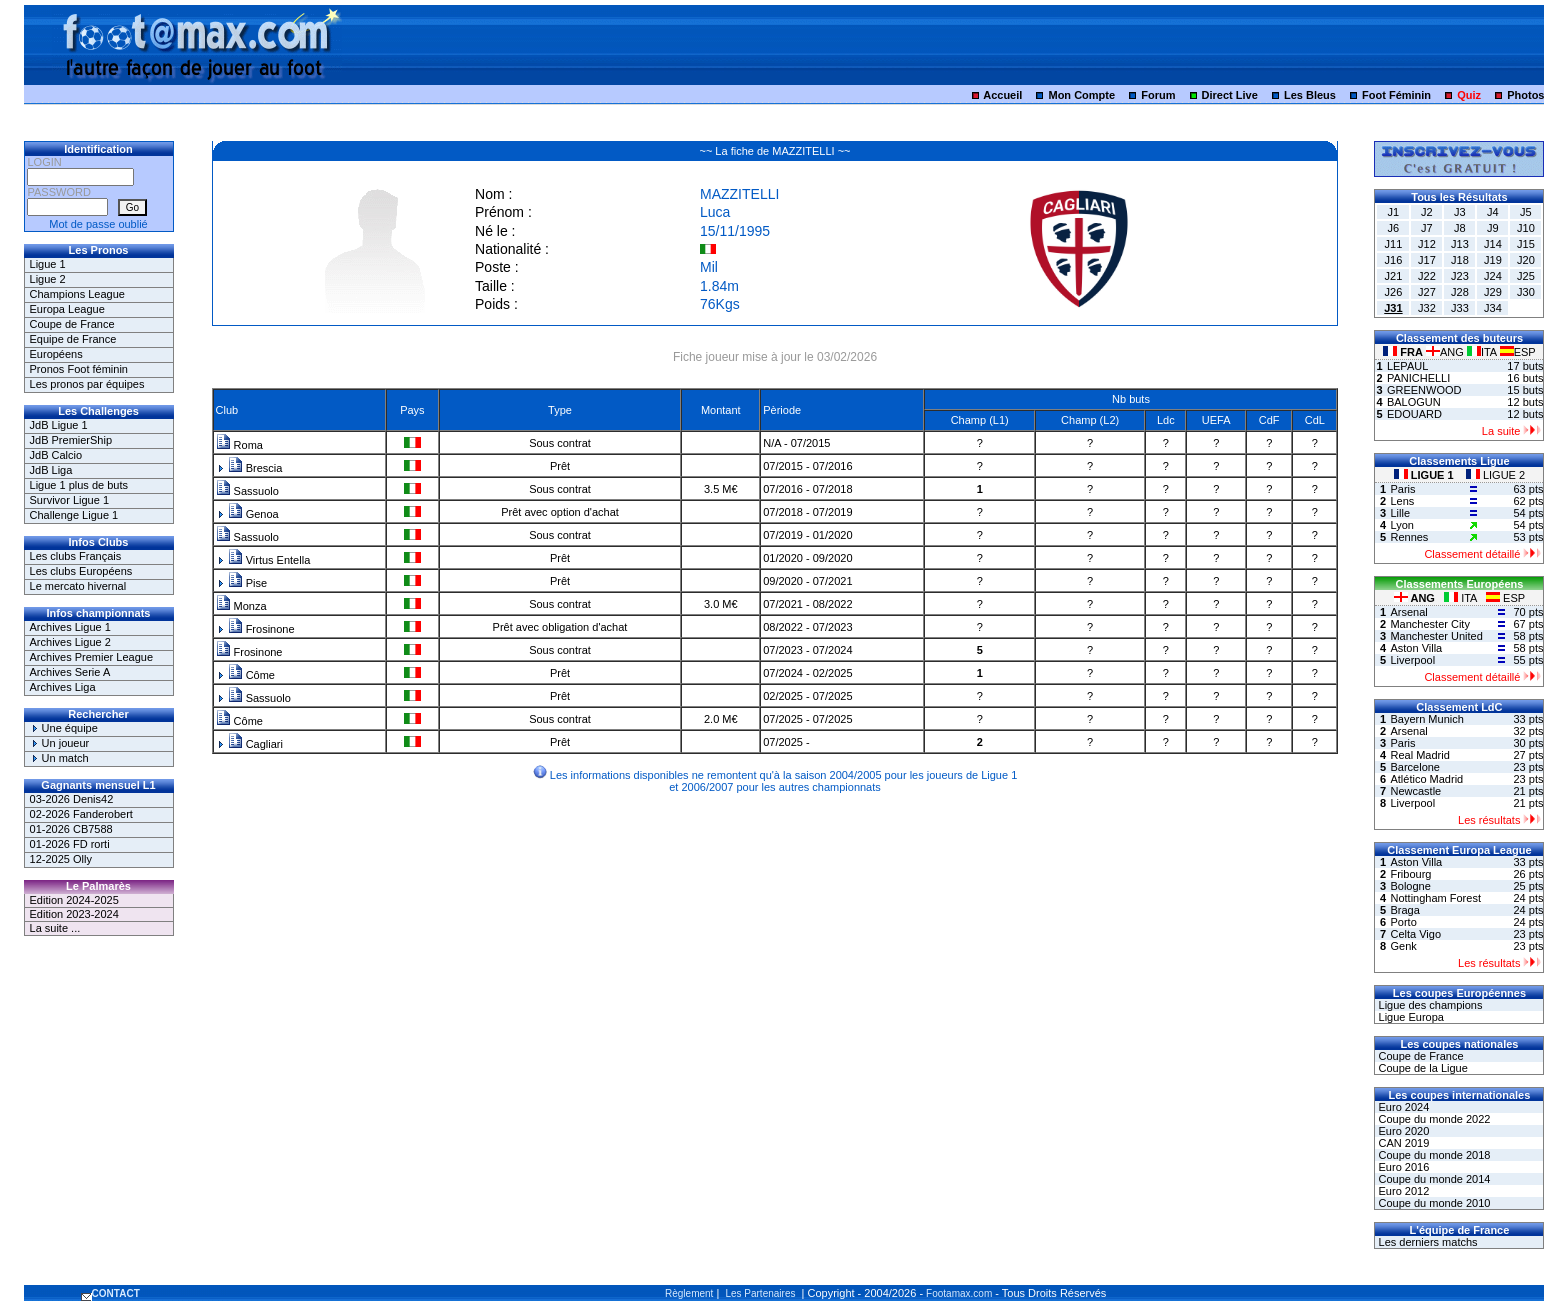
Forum (1158, 95)
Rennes (1409, 537)
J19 (1493, 260)
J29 (1493, 292)
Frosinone (261, 629)
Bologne (1410, 886)
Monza (241, 606)
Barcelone (1415, 767)
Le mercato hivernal (78, 586)
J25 (1526, 276)
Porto (1403, 922)
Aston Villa (1416, 648)
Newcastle (1415, 791)
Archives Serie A (70, 672)
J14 (1493, 244)
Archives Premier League (92, 657)
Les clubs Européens (81, 571)
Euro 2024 (1402, 1107)
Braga (1404, 910)
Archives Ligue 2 (70, 642)
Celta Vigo (1415, 934)
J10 (1526, 228)
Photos (1525, 95)
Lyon (1401, 525)
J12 (1427, 244)
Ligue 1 (48, 264)
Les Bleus (1310, 95)
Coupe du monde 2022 (1432, 1119)
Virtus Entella (269, 560)
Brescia (255, 468)
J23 (1460, 276)
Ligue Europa (1409, 1017)
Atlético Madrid (1426, 779)
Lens (1402, 501)
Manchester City (1429, 624)
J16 (1394, 260)
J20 (1526, 260)
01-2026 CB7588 (71, 829)
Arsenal (1408, 612)
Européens (56, 354)
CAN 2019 (1402, 1143)
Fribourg (1410, 874)
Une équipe (64, 728)
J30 (1526, 292)
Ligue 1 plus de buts (79, 485)
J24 (1493, 276)
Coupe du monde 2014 (1432, 1179)
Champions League (77, 294)
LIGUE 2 (1495, 475)
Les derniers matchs (1426, 1242)
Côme (251, 675)
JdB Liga (51, 470)
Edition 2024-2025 (74, 900)
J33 (1460, 308)
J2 (1427, 212)
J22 (1427, 276)
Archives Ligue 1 (70, 627)
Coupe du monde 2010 (1432, 1203)
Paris (1402, 489)
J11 (1394, 244)
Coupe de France (72, 324)
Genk (1403, 946)
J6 (1394, 228)
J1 (1394, 212)
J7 (1427, 228)
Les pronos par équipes (87, 384)
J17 (1427, 260)
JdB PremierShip (71, 440)
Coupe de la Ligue (1421, 1068)
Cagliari (255, 744)
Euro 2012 (1402, 1191)
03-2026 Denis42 (72, 799)
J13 (1460, 244)
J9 (1493, 228)
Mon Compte (1081, 95)
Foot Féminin (1396, 95)
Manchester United (1436, 636)
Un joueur (60, 743)
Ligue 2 (48, 279)
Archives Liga (63, 687)
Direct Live (1230, 95)
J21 (1394, 276)
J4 (1493, 212)
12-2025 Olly (61, 859)
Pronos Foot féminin (79, 369)
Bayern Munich (1426, 719)
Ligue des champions (1428, 1005)
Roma (239, 445)
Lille (1400, 513)
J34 (1493, 308)
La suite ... (55, 928)
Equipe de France (73, 339)
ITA (1483, 352)
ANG (1446, 352)
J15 (1526, 244)
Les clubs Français (76, 556)
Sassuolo (247, 491)
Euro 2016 (1402, 1167)
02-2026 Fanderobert (81, 814)
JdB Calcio (56, 455)
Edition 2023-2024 (74, 914)
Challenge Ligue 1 (74, 515)
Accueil (1002, 95)
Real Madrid (1419, 755)
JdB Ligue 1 (59, 425)
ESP (1518, 352)
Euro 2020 (1402, 1131)
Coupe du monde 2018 (1432, 1155)
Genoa (253, 514)
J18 (1460, 260)
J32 (1427, 308)
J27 (1427, 292)
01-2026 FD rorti (70, 844)
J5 (1526, 212)
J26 (1394, 292)
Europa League (67, 309)
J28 (1460, 292)
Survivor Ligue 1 (70, 500)
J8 (1460, 228)
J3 (1460, 212)
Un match (59, 758)
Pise (247, 583)
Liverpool (1412, 660)
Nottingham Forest (1435, 898)
